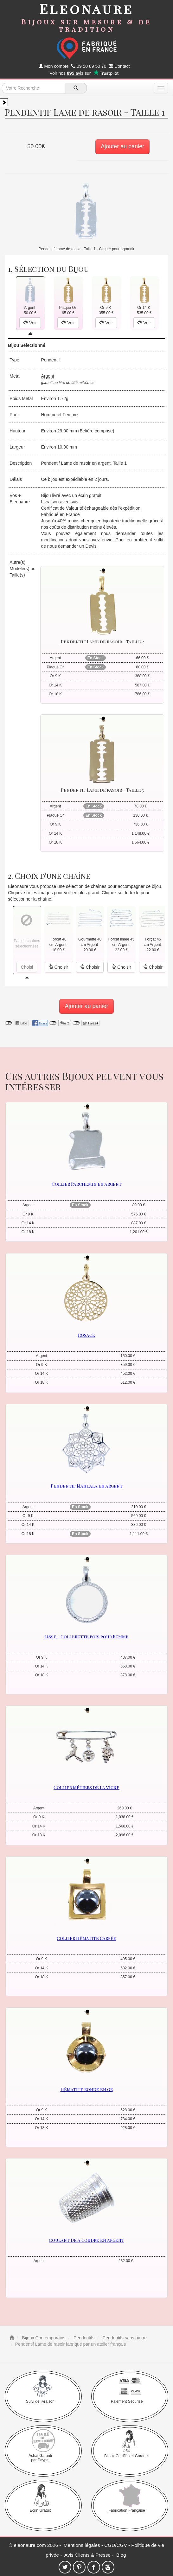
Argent (47, 376)
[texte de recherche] (33, 88)
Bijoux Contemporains (43, 2337)
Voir (30, 322)
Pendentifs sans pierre (124, 2337)
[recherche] (76, 88)
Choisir (58, 967)
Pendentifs (83, 2337)
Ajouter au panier (122, 146)
